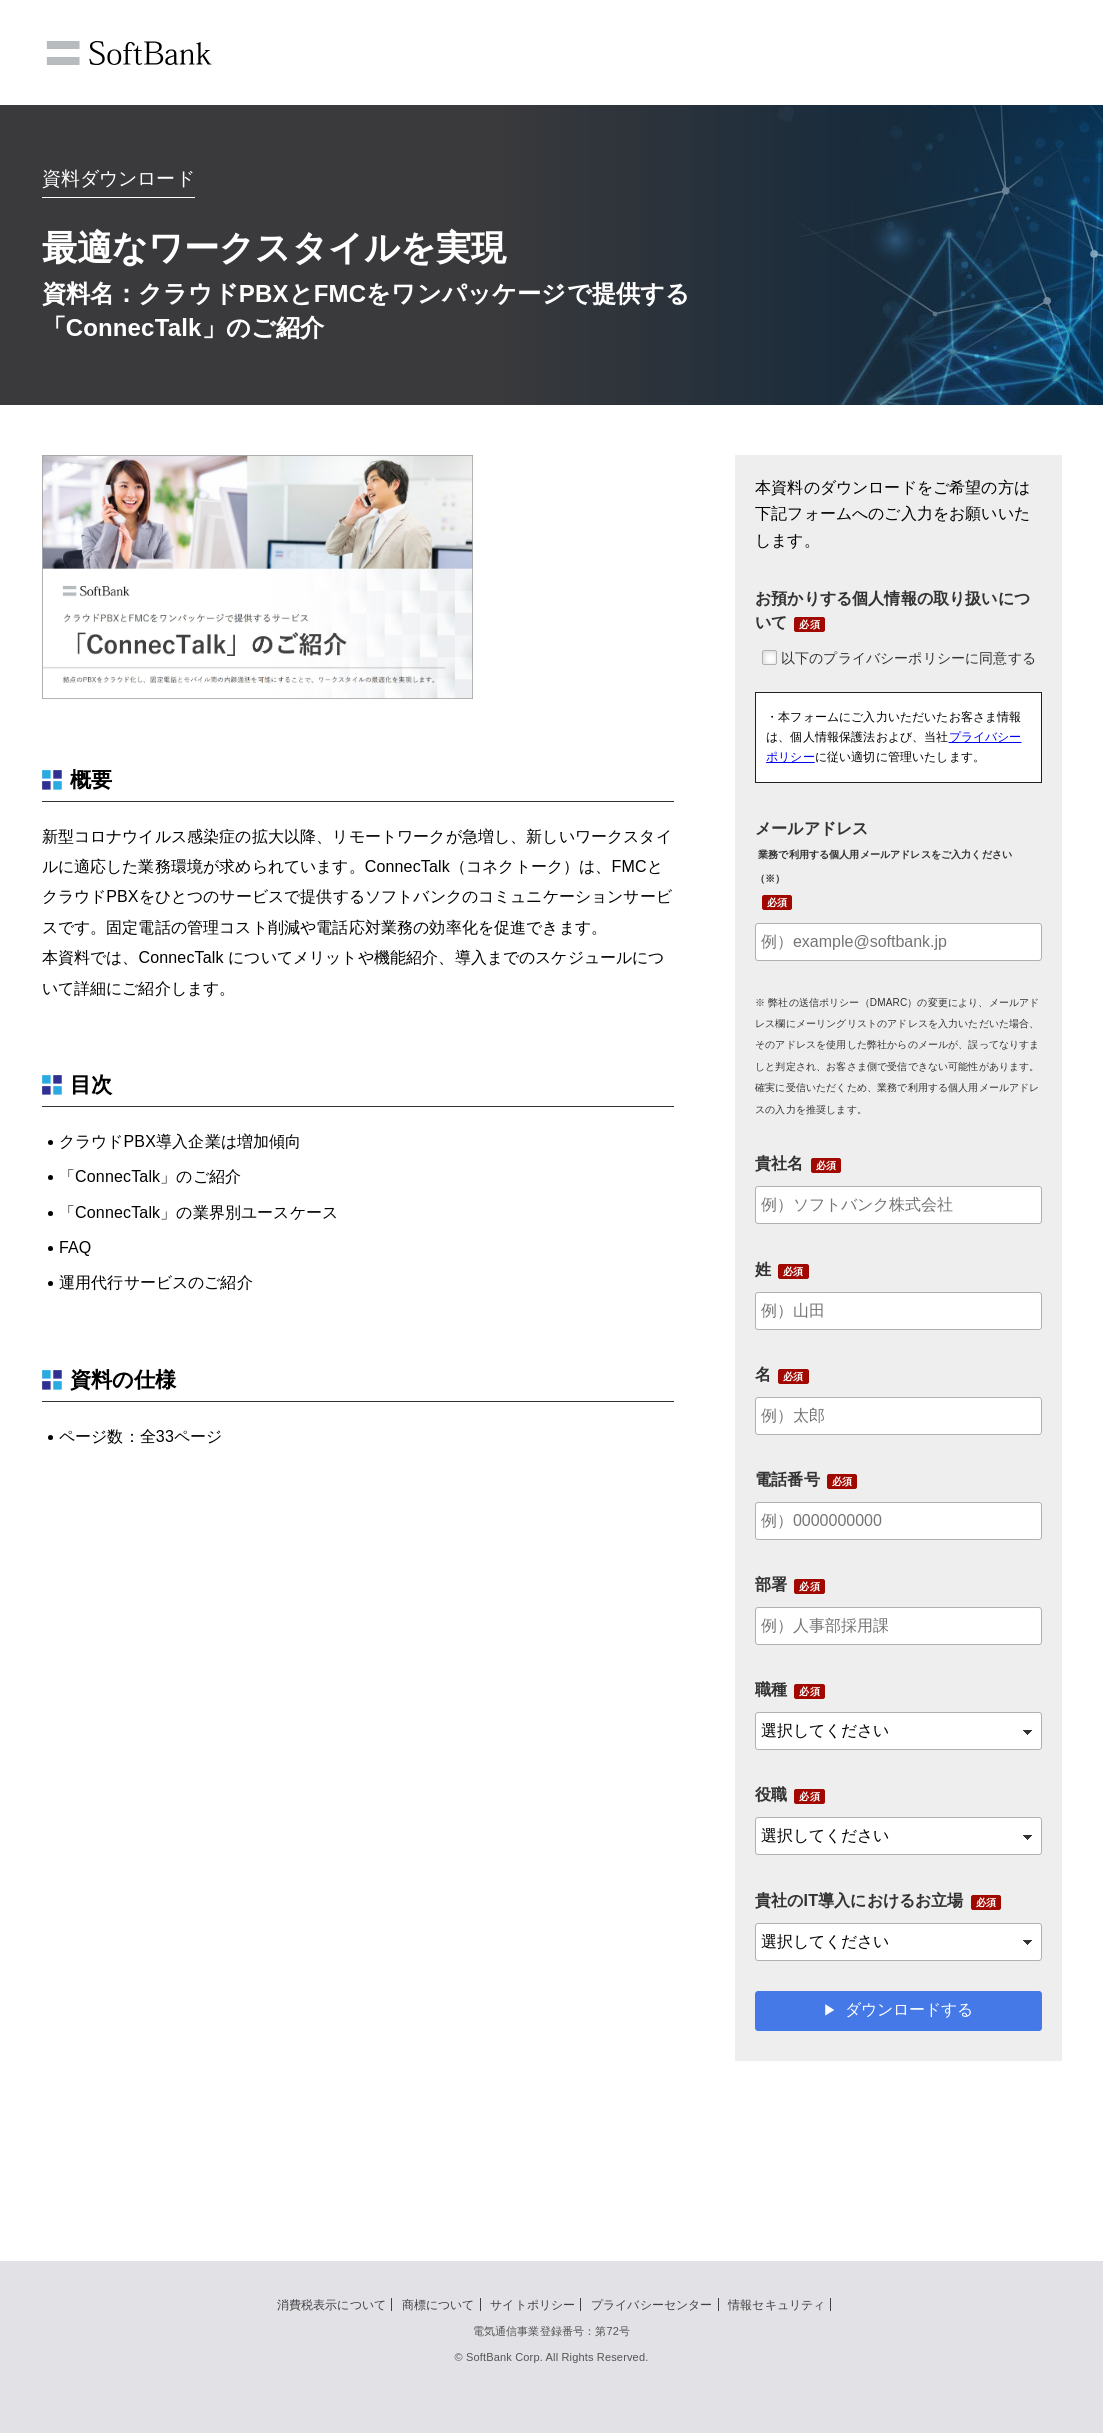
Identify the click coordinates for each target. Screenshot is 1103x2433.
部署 (771, 1584)
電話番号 (787, 1479)
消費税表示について (331, 2305)
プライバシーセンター (652, 2305)
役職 (771, 1794)
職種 (771, 1689)
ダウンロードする (909, 2009)
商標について (438, 2305)
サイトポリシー (532, 2305)
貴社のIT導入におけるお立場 (859, 1900)
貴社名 (779, 1163)
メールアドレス (883, 852)
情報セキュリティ (776, 2305)
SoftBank (129, 53)
